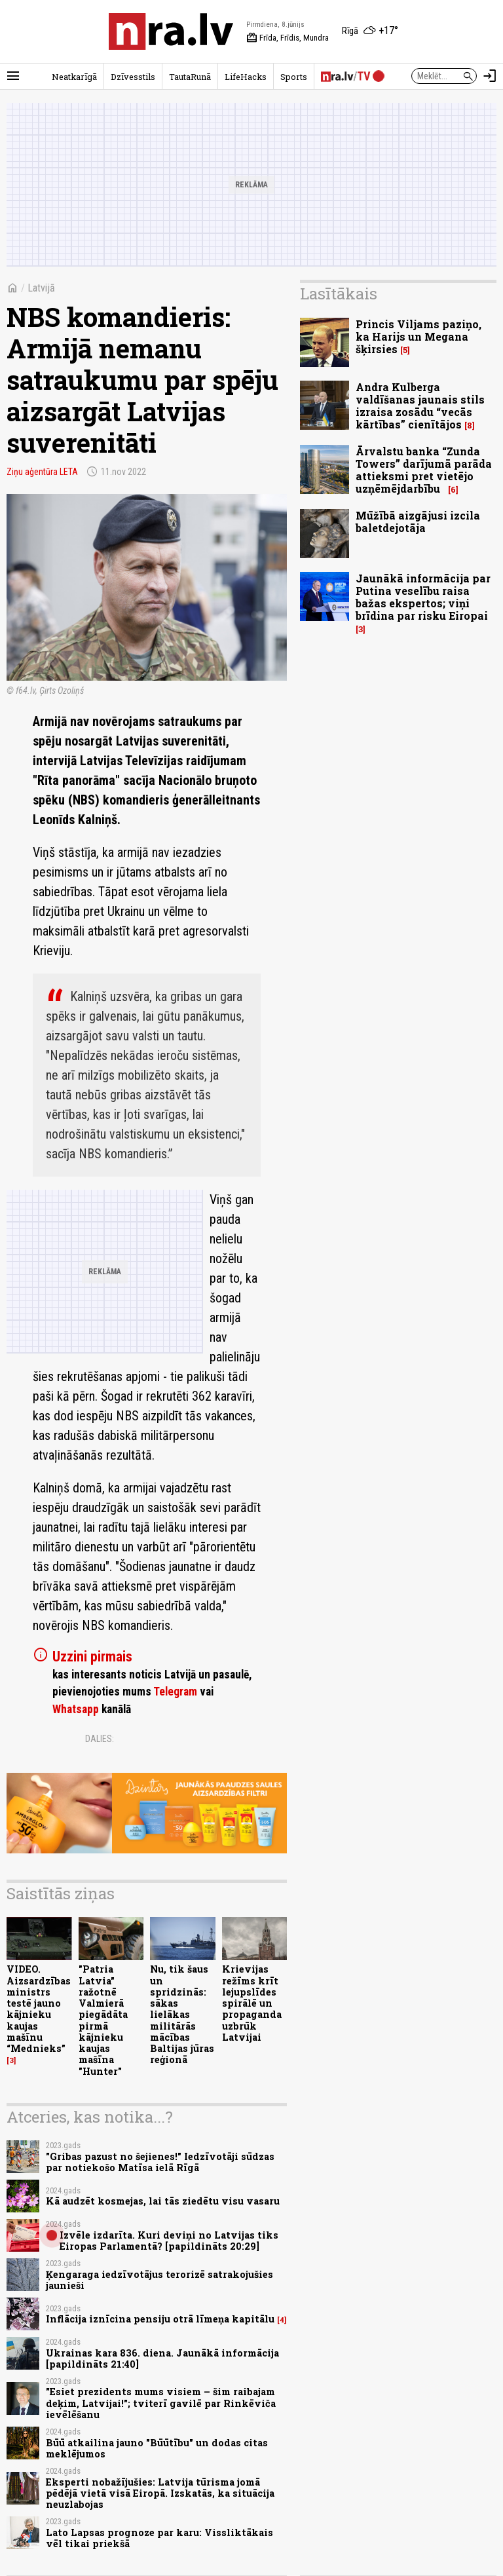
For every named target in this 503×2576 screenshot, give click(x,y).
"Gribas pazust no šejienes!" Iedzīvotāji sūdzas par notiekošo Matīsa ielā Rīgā (160, 2162)
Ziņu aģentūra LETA (42, 471)
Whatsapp (75, 1709)
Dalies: (99, 1738)
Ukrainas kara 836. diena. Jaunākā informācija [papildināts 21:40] (162, 2358)
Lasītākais (338, 293)
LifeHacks (246, 76)
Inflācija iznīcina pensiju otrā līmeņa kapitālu (160, 2319)
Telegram (175, 1691)
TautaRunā (190, 76)
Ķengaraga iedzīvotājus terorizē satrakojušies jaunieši (159, 2280)
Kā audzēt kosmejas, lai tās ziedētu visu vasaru (163, 2201)
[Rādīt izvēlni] (13, 76)
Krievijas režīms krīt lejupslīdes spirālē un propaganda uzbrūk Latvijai (252, 2003)
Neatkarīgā (74, 76)
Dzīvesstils (133, 76)
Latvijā (41, 288)
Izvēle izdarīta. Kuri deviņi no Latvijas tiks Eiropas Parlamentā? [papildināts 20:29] (169, 2240)
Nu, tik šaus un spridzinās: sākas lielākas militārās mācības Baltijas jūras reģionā (182, 2014)
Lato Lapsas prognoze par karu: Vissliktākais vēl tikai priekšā (159, 2538)
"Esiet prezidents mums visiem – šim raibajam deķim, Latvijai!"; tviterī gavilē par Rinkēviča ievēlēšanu (161, 2403)
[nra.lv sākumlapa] (171, 31)
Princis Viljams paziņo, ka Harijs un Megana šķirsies (418, 336)
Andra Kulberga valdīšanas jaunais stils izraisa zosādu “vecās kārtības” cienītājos (420, 406)
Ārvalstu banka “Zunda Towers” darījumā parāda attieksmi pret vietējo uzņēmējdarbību (424, 470)
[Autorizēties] (490, 76)
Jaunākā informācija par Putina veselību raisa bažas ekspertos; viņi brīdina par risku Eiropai (423, 597)
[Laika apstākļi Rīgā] (370, 31)
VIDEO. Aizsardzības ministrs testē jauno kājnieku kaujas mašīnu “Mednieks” (39, 2009)
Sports (293, 76)
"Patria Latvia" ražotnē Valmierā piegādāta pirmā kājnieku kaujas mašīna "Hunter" (103, 2020)
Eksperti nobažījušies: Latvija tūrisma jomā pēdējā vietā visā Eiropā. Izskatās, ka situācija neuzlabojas (160, 2493)
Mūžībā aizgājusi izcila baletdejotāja (418, 521)
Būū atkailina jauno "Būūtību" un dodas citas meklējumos (157, 2448)
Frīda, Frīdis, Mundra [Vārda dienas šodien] (287, 38)
